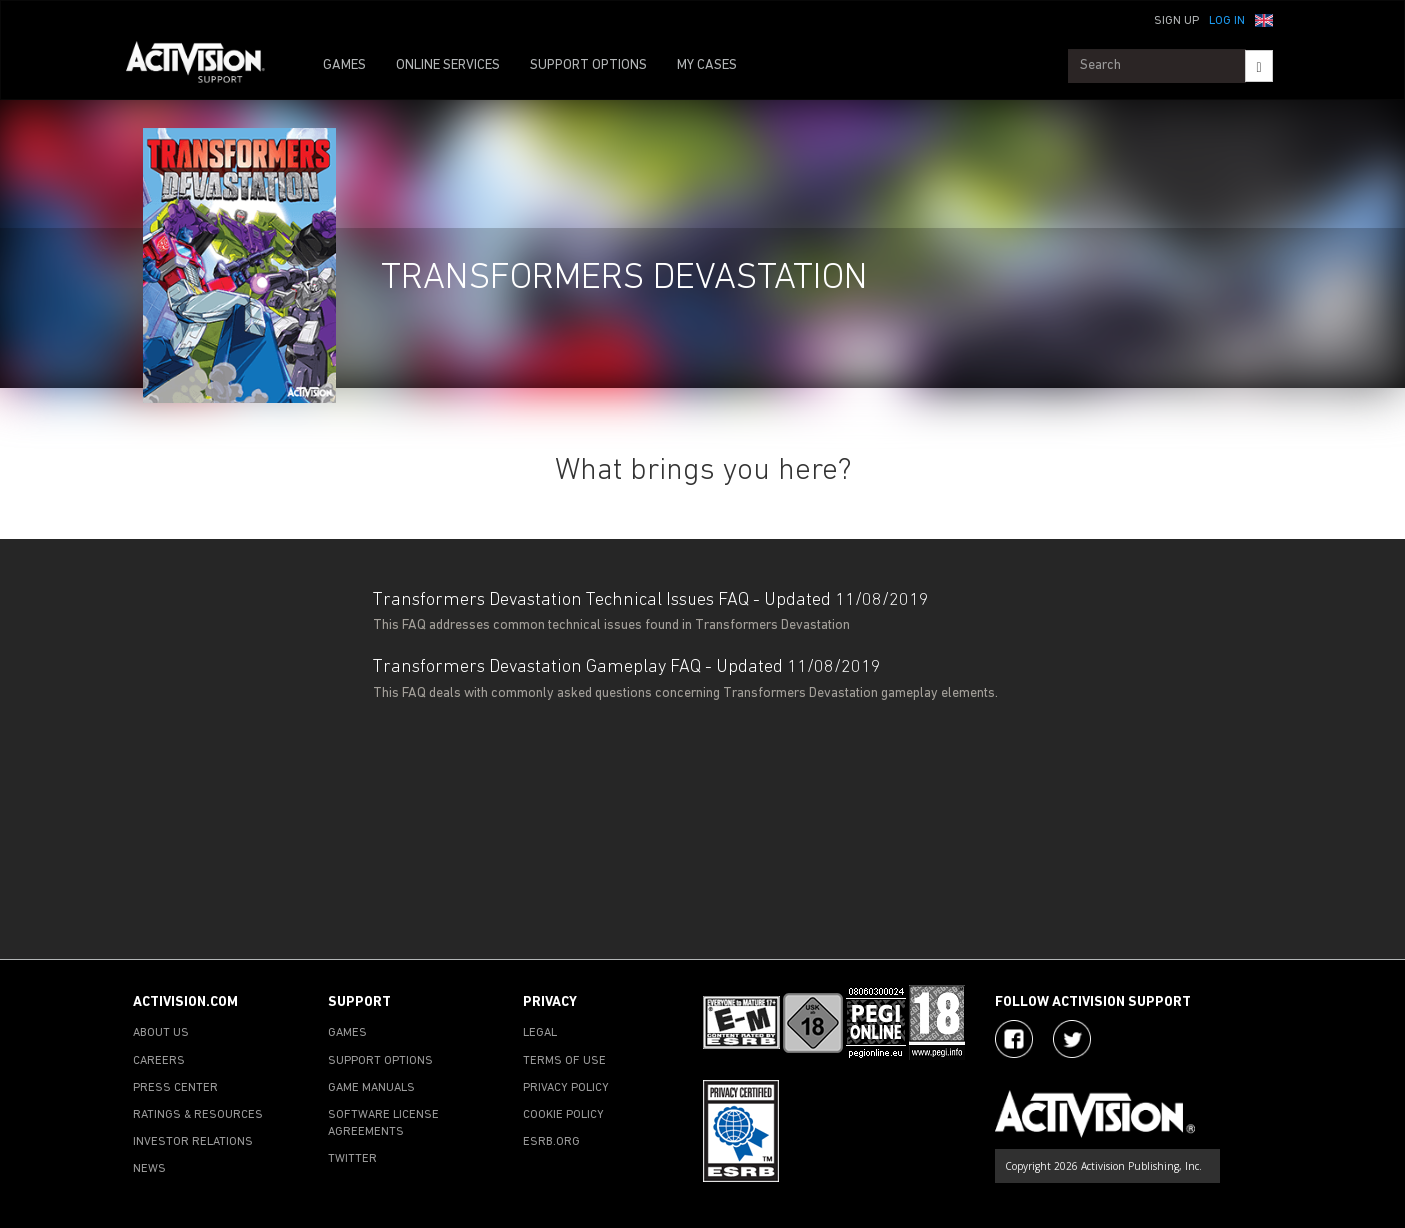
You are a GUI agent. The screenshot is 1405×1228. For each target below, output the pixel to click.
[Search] (1258, 66)
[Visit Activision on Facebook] (1014, 1039)
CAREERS (159, 1061)
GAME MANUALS (371, 1088)
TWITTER (352, 1159)
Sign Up (1176, 21)
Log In (1227, 21)
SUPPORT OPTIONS (588, 65)
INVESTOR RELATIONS (193, 1142)
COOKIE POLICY (563, 1115)
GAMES (344, 65)
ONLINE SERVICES (448, 65)
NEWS (149, 1169)
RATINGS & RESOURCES (198, 1115)
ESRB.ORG (551, 1142)
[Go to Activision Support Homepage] (205, 66)
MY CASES (707, 65)
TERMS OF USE (564, 1061)
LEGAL (540, 1033)
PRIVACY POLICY (566, 1088)
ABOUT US (161, 1033)
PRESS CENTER (175, 1088)
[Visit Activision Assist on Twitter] (1072, 1039)
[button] (1264, 19)
